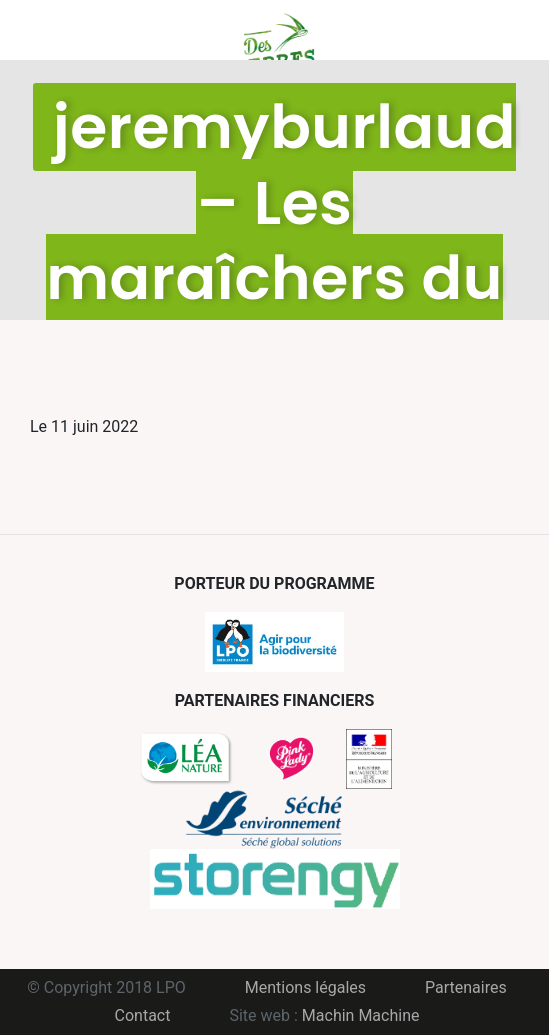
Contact (143, 1015)
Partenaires (466, 987)
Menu (45, 30)
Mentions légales (305, 987)
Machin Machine (361, 1015)
